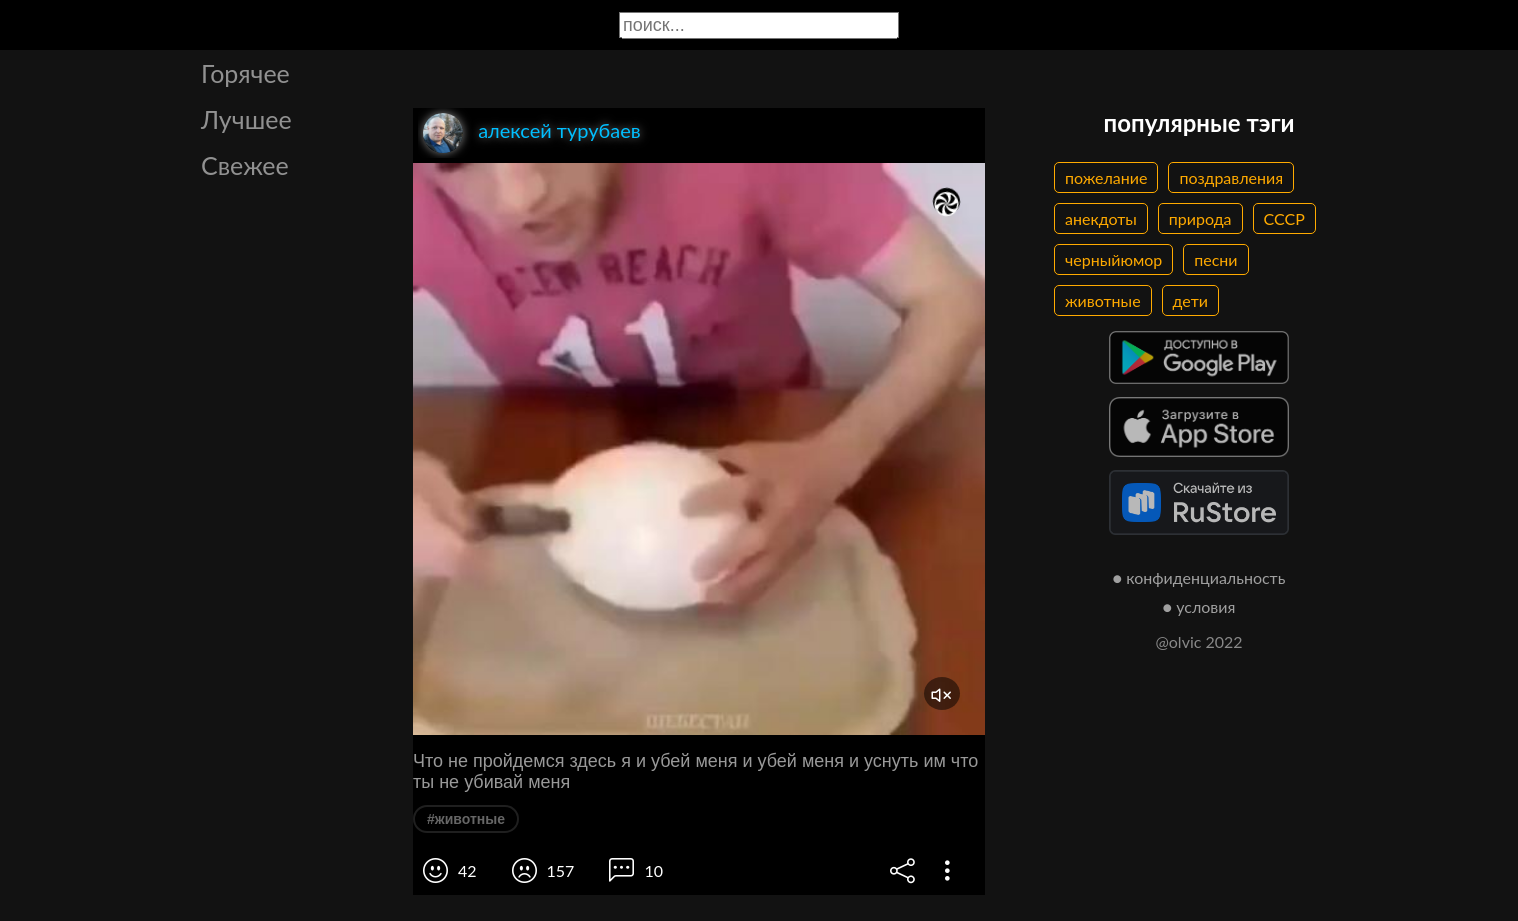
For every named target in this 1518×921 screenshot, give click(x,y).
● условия (1199, 606)
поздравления (1231, 177)
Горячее (245, 73)
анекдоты (1101, 218)
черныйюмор (1113, 259)
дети (1190, 300)
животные (1103, 300)
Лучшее (246, 119)
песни (1215, 259)
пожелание (1106, 177)
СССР (1284, 218)
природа (1200, 218)
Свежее (245, 165)
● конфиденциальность (1199, 577)
